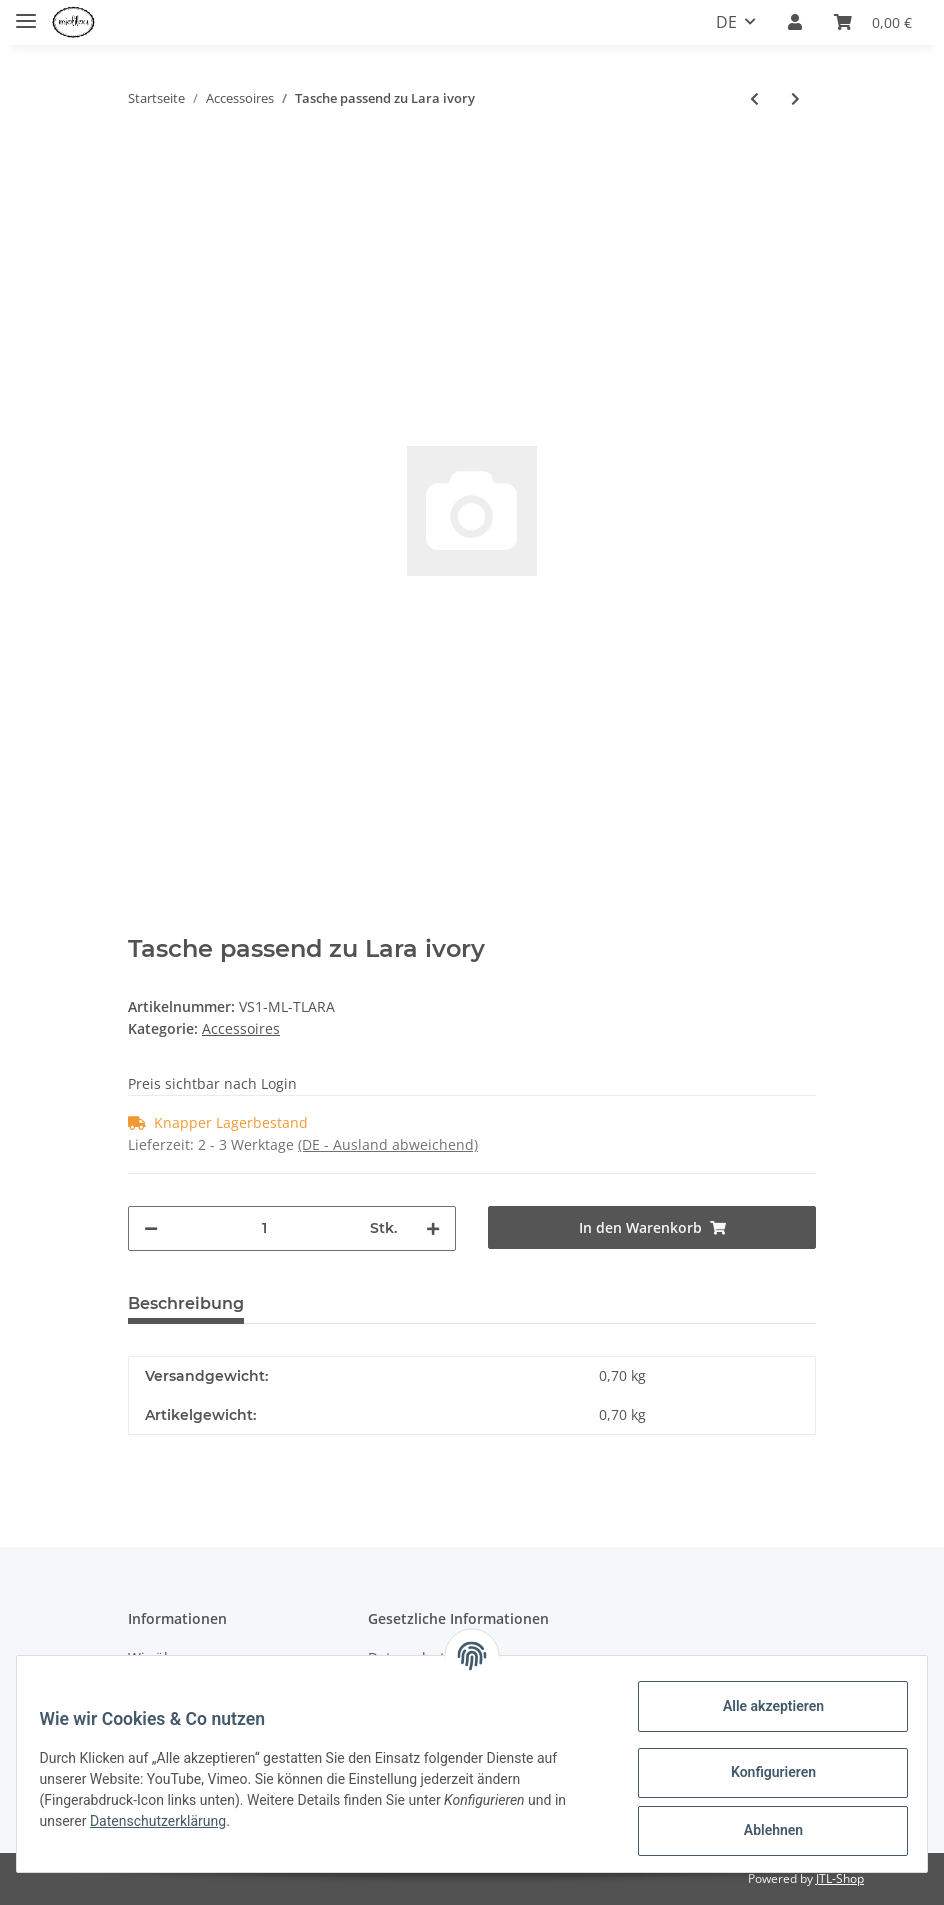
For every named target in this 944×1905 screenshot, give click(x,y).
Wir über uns (172, 1657)
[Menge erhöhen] (433, 1228)
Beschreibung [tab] (186, 1303)
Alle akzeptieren (763, 1706)
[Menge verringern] (151, 1228)
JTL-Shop (840, 1878)
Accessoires (241, 1028)
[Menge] (264, 1228)
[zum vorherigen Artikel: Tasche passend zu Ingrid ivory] (754, 98)
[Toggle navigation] (26, 12)
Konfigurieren (763, 1772)
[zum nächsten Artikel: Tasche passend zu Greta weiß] (795, 98)
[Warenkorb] (873, 23)
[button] (795, 23)
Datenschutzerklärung (167, 1821)
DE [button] (726, 22)
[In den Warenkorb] (144, 156)
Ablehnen (763, 1830)
